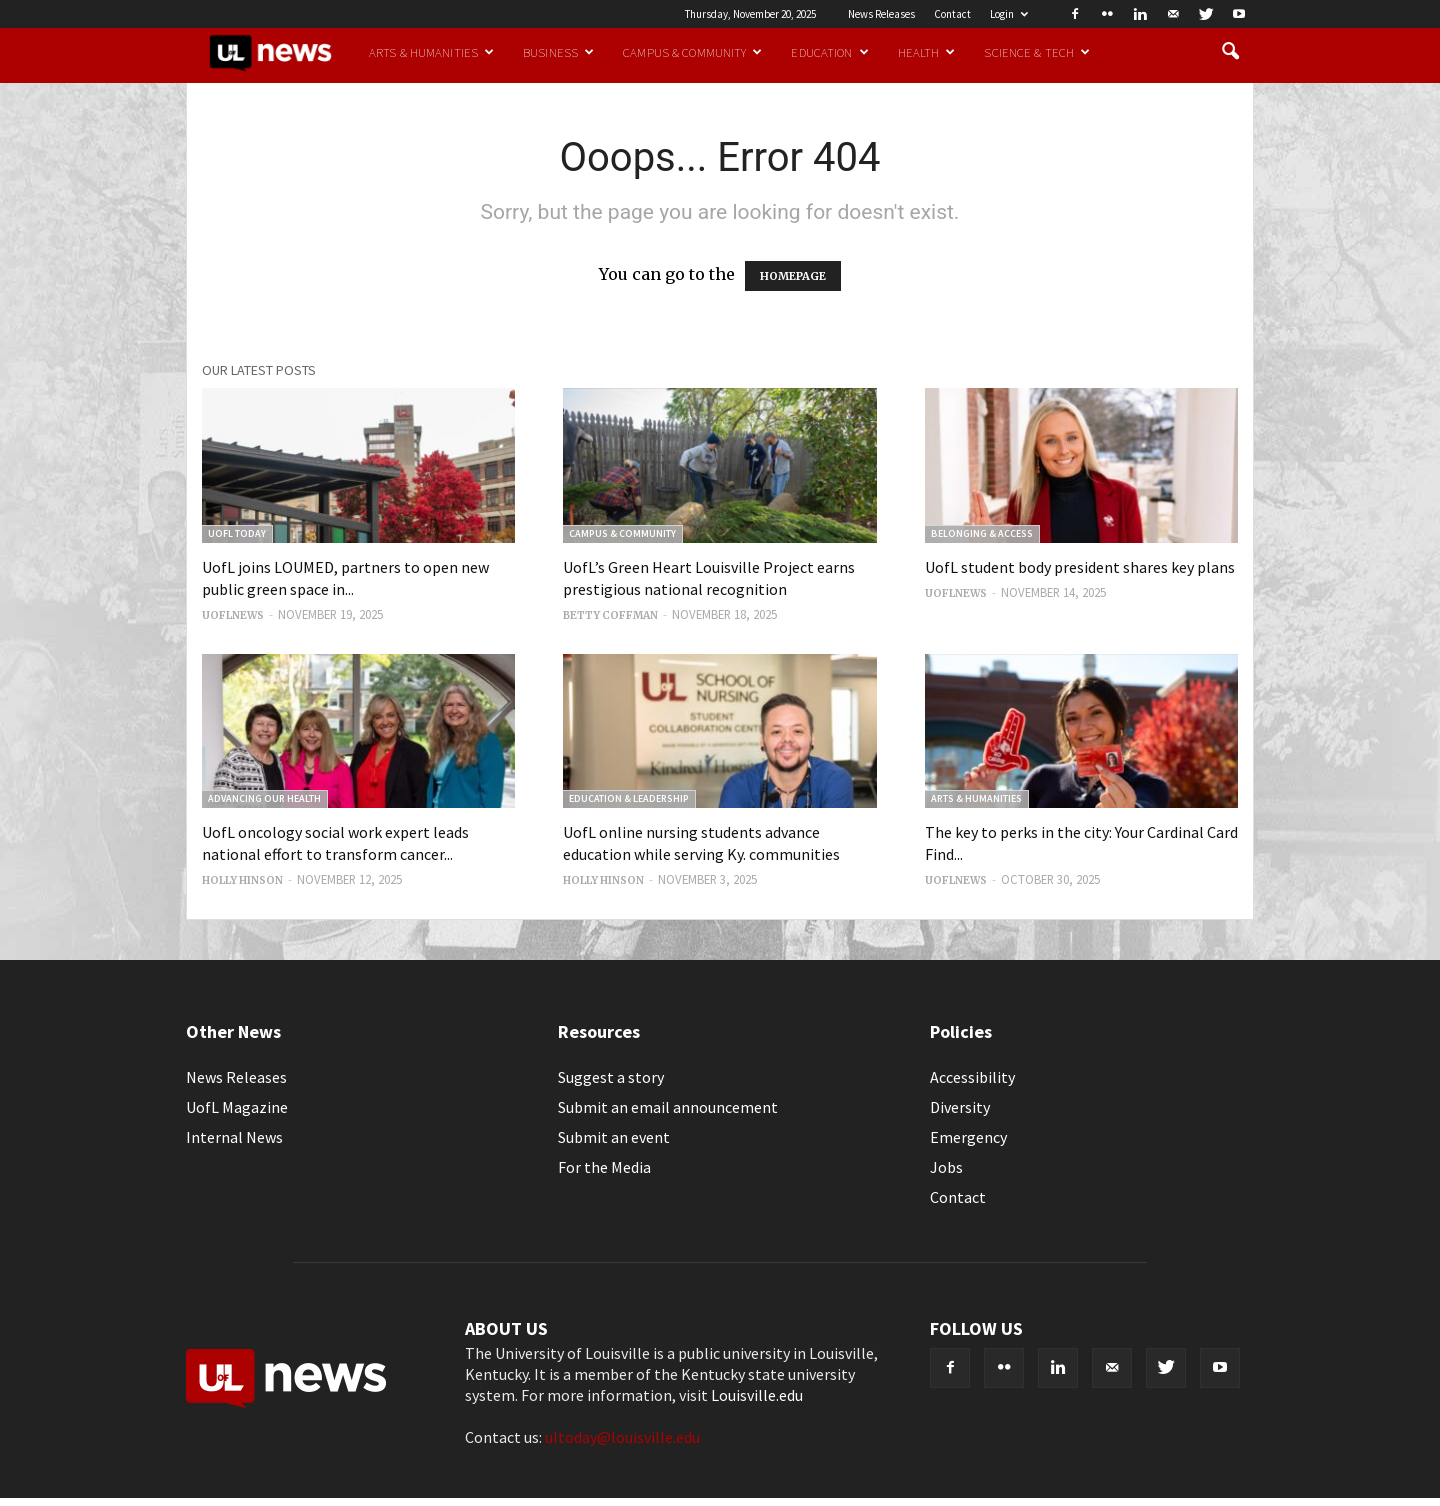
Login (1009, 14)
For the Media (604, 1167)
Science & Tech (1037, 52)
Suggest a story (611, 1077)
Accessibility (972, 1077)
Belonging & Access (982, 533)
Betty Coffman (610, 615)
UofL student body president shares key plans (1080, 567)
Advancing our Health (264, 798)
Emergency (968, 1137)
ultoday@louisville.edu (622, 1437)
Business (558, 52)
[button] (1230, 52)
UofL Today (237, 533)
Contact (952, 14)
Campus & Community (692, 52)
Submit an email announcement (668, 1107)
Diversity (960, 1107)
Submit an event (614, 1137)
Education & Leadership (629, 798)
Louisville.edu (757, 1395)
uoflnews (233, 615)
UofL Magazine (237, 1107)
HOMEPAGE (793, 276)
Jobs (946, 1167)
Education (829, 52)
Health (927, 52)
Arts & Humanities (431, 52)
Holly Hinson (242, 880)
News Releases (881, 14)
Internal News (234, 1137)
